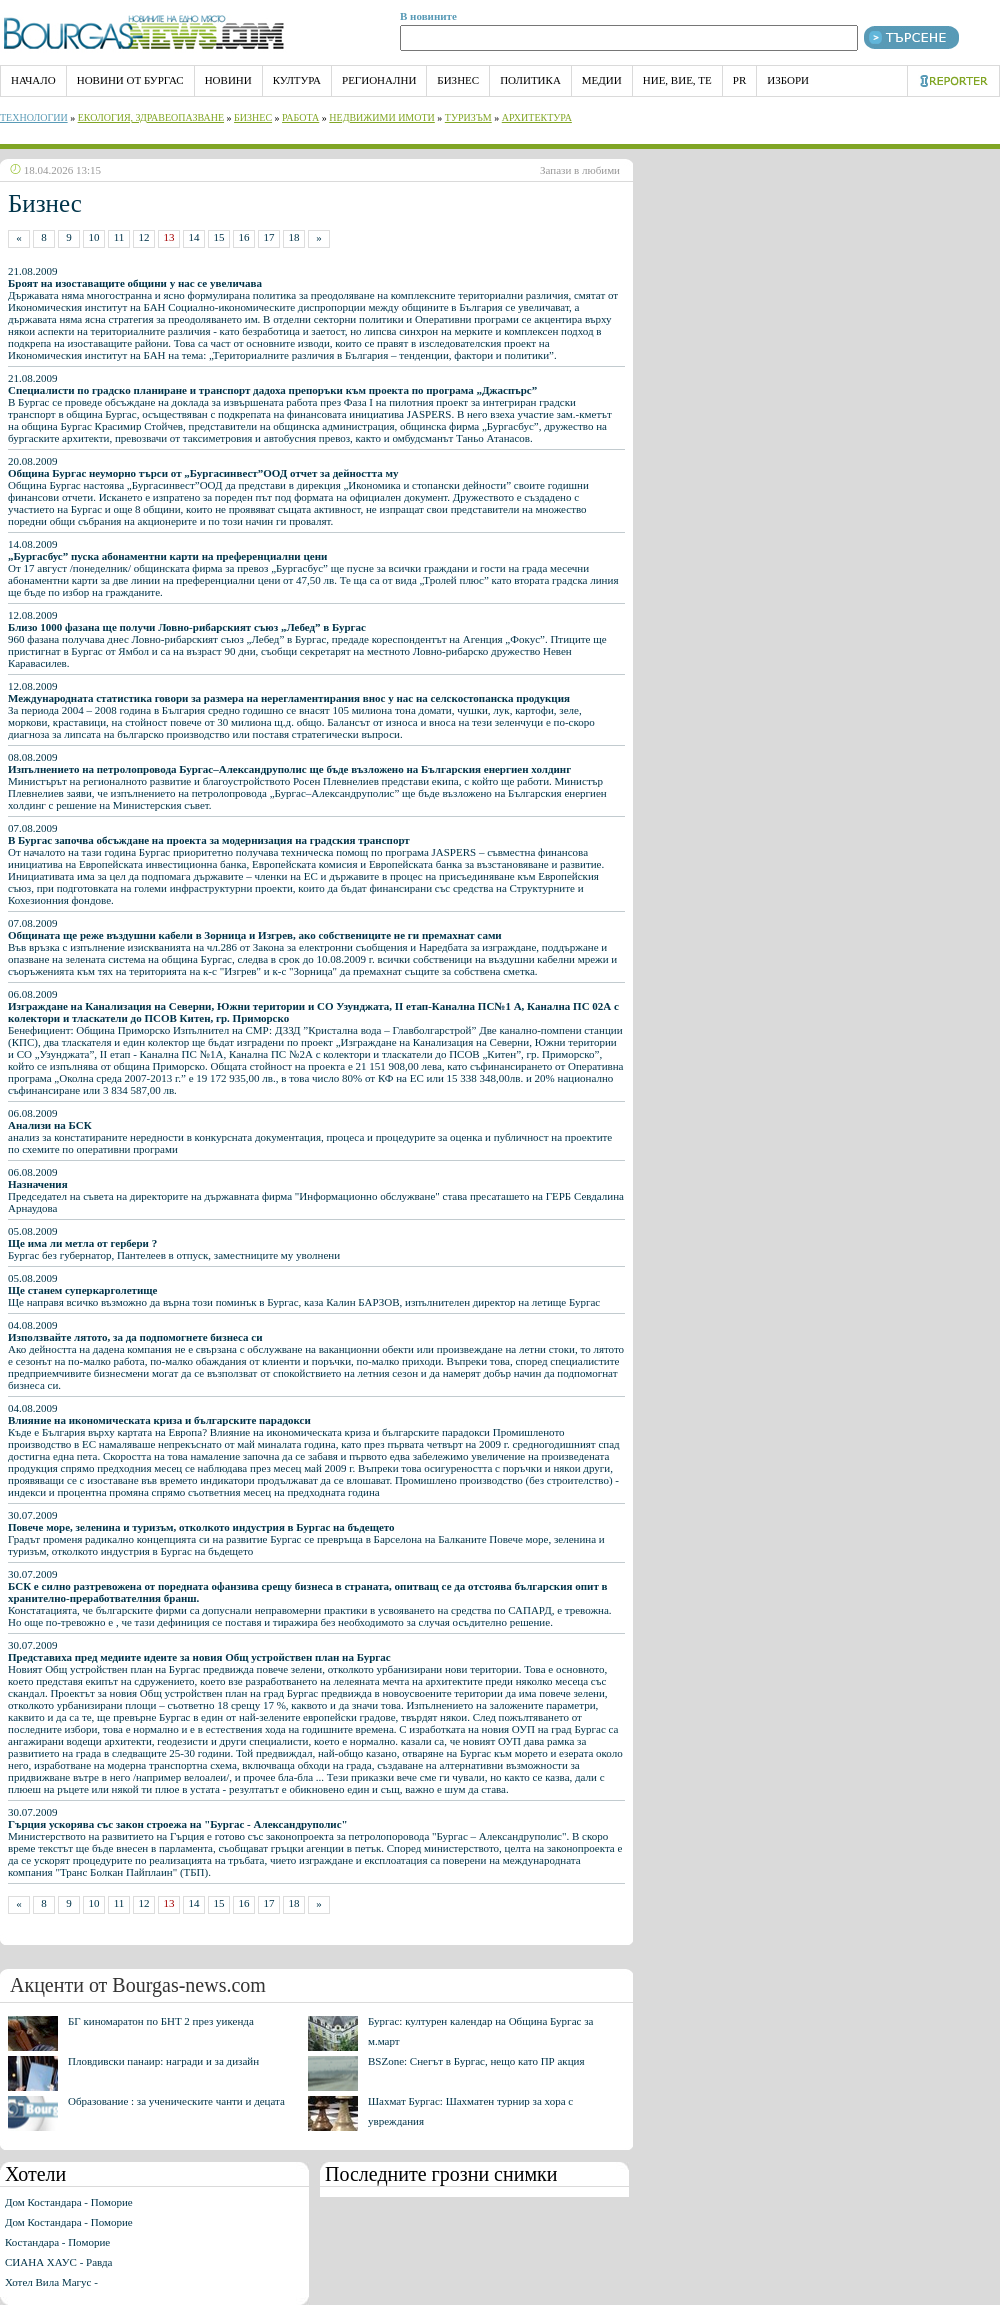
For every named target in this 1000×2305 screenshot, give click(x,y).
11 (119, 237)
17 (269, 237)
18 (294, 237)
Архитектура (537, 117)
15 (219, 237)
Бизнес (458, 80)
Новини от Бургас (130, 80)
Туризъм (468, 117)
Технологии (34, 117)
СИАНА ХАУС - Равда (58, 2262)
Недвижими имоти (382, 117)
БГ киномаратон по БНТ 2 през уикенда (161, 2021)
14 (194, 237)
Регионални (379, 80)
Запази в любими (580, 170)
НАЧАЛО (33, 80)
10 (94, 237)
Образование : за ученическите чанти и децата (176, 2101)
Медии (602, 80)
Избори (788, 80)
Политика (530, 80)
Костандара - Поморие (57, 2242)
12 (144, 237)
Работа (300, 117)
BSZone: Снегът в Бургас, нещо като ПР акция (476, 2061)
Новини (228, 80)
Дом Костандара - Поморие (69, 2202)
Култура (297, 80)
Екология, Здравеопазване (151, 117)
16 (244, 237)
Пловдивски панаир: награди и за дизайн (163, 2061)
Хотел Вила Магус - (51, 2282)
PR (739, 80)
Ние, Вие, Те (677, 80)
